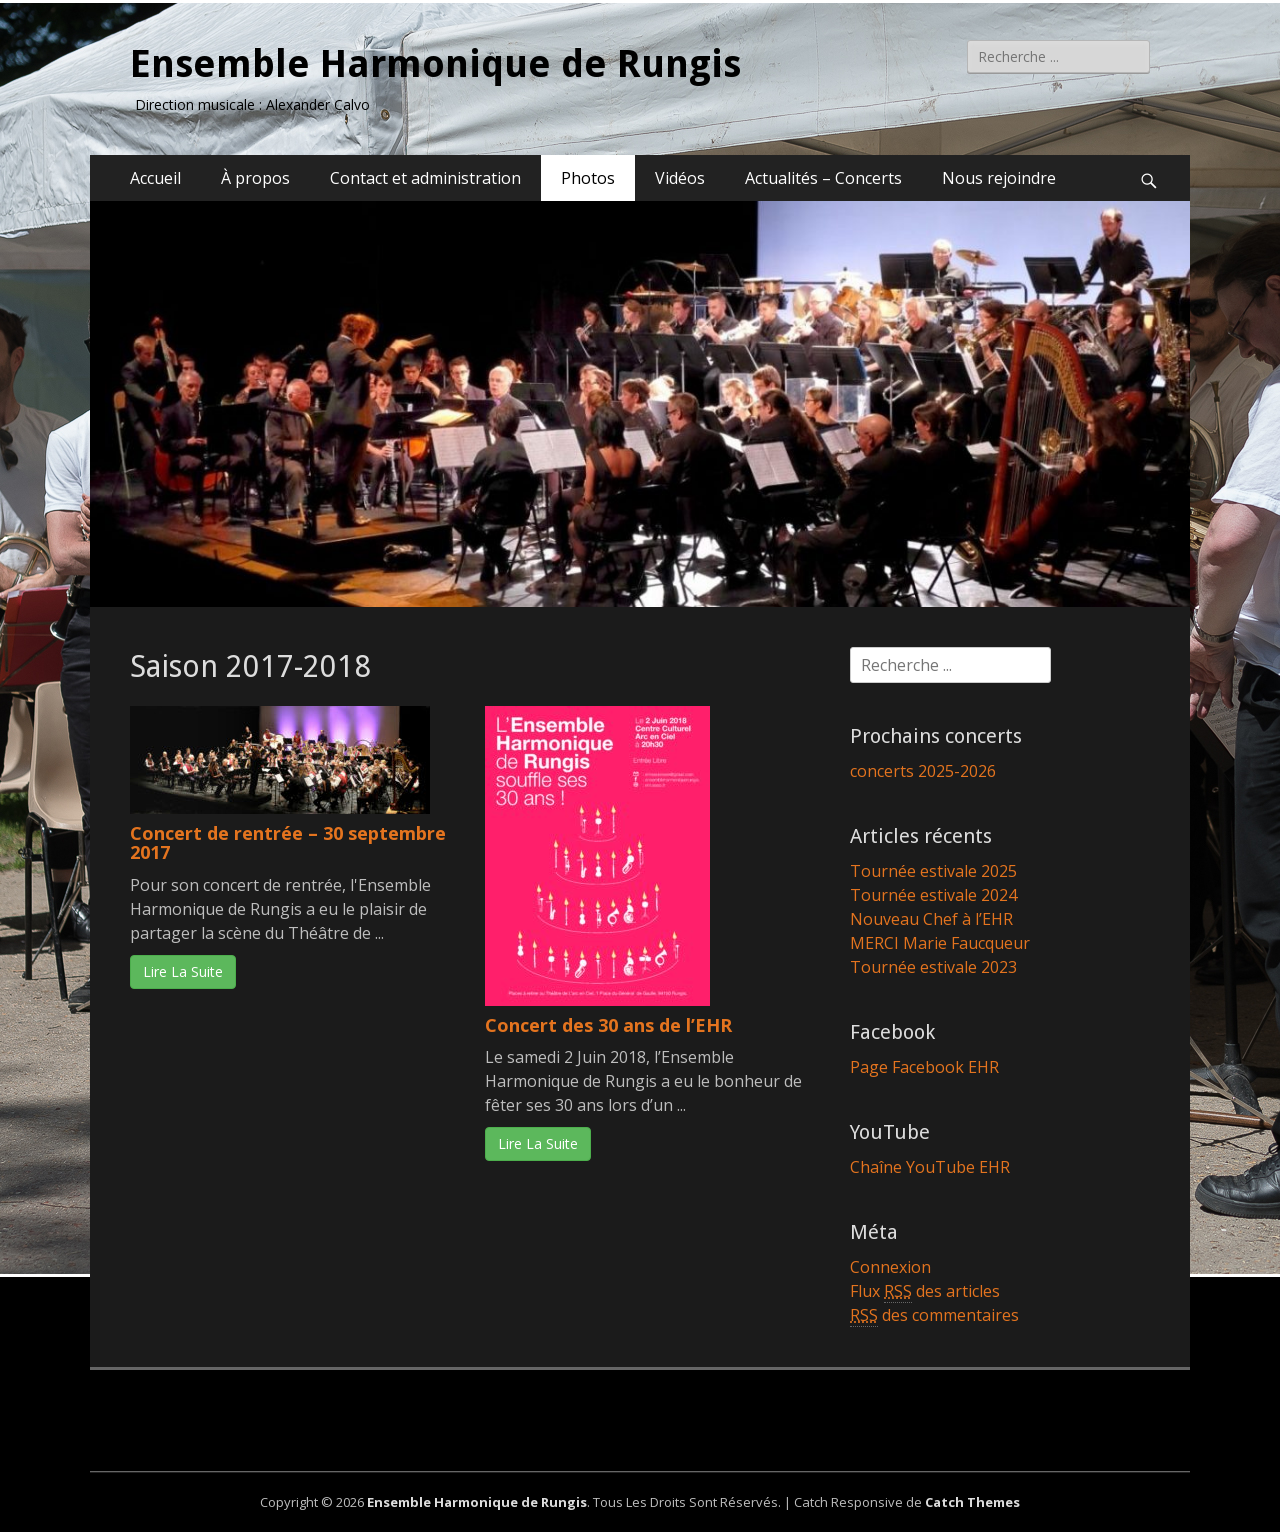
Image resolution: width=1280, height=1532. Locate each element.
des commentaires (934, 1315)
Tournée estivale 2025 (933, 871)
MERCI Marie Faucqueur (940, 943)
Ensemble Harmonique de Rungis (435, 64)
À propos (255, 178)
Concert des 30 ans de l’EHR (608, 1025)
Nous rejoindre (999, 178)
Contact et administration (425, 178)
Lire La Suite (183, 971)
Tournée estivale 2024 (933, 895)
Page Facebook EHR (924, 1067)
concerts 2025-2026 (923, 771)
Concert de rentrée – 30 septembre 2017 (288, 843)
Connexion (890, 1267)
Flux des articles (925, 1291)
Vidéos (680, 178)
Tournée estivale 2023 (933, 967)
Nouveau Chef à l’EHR (931, 919)
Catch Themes (972, 1502)
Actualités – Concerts (823, 178)
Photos (588, 178)
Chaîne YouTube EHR (930, 1167)
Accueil (155, 178)
